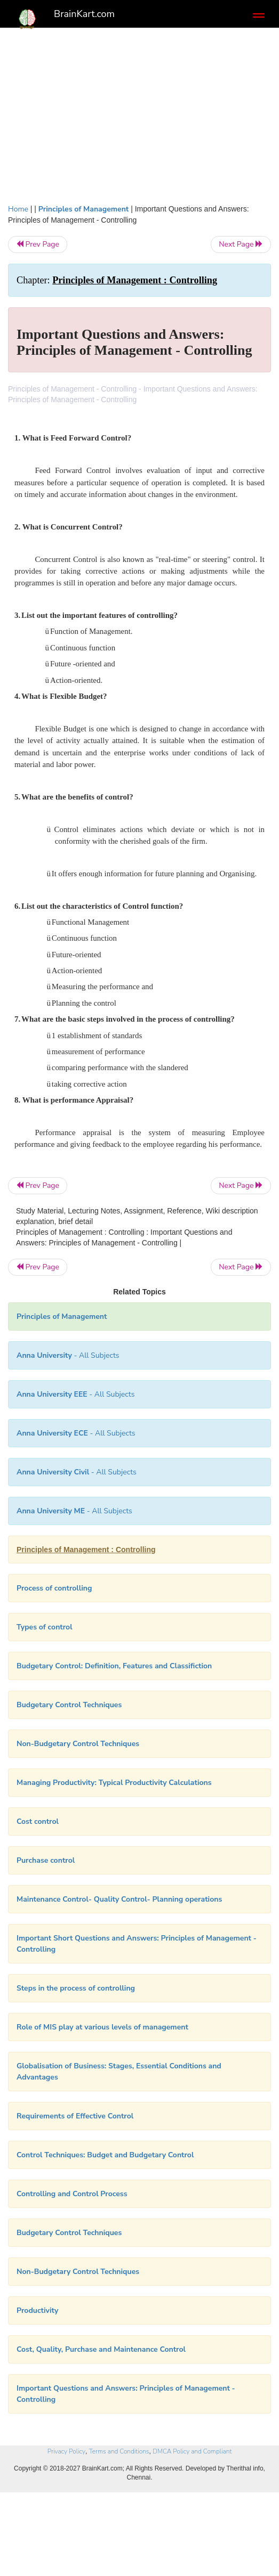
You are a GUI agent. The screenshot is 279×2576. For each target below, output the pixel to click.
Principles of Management (83, 209)
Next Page (241, 244)
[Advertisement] (139, 113)
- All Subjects (77, 1472)
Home (18, 209)
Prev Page (37, 244)
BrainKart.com (84, 13)
